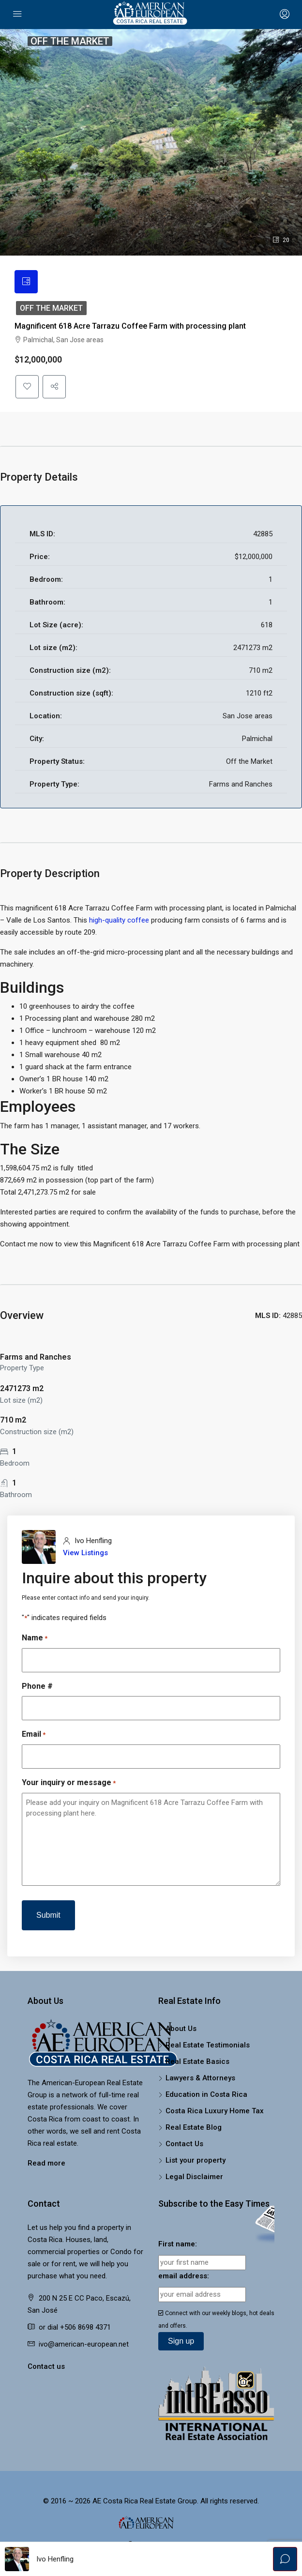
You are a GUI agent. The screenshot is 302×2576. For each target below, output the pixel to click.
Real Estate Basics (197, 2061)
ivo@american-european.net (84, 2344)
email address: (183, 2276)
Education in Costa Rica (206, 2094)
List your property (196, 2160)
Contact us (46, 2366)
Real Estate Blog (194, 2127)
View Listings (85, 1552)
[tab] (26, 281)
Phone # (37, 1686)
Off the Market (51, 308)
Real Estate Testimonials (208, 2045)
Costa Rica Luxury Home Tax (215, 2110)
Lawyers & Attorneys (200, 2078)
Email (33, 1734)
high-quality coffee (119, 920)
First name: (177, 2244)
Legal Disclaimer (194, 2176)
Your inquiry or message (69, 1783)
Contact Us (184, 2143)
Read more (46, 2163)
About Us (181, 2028)
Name (34, 1638)
